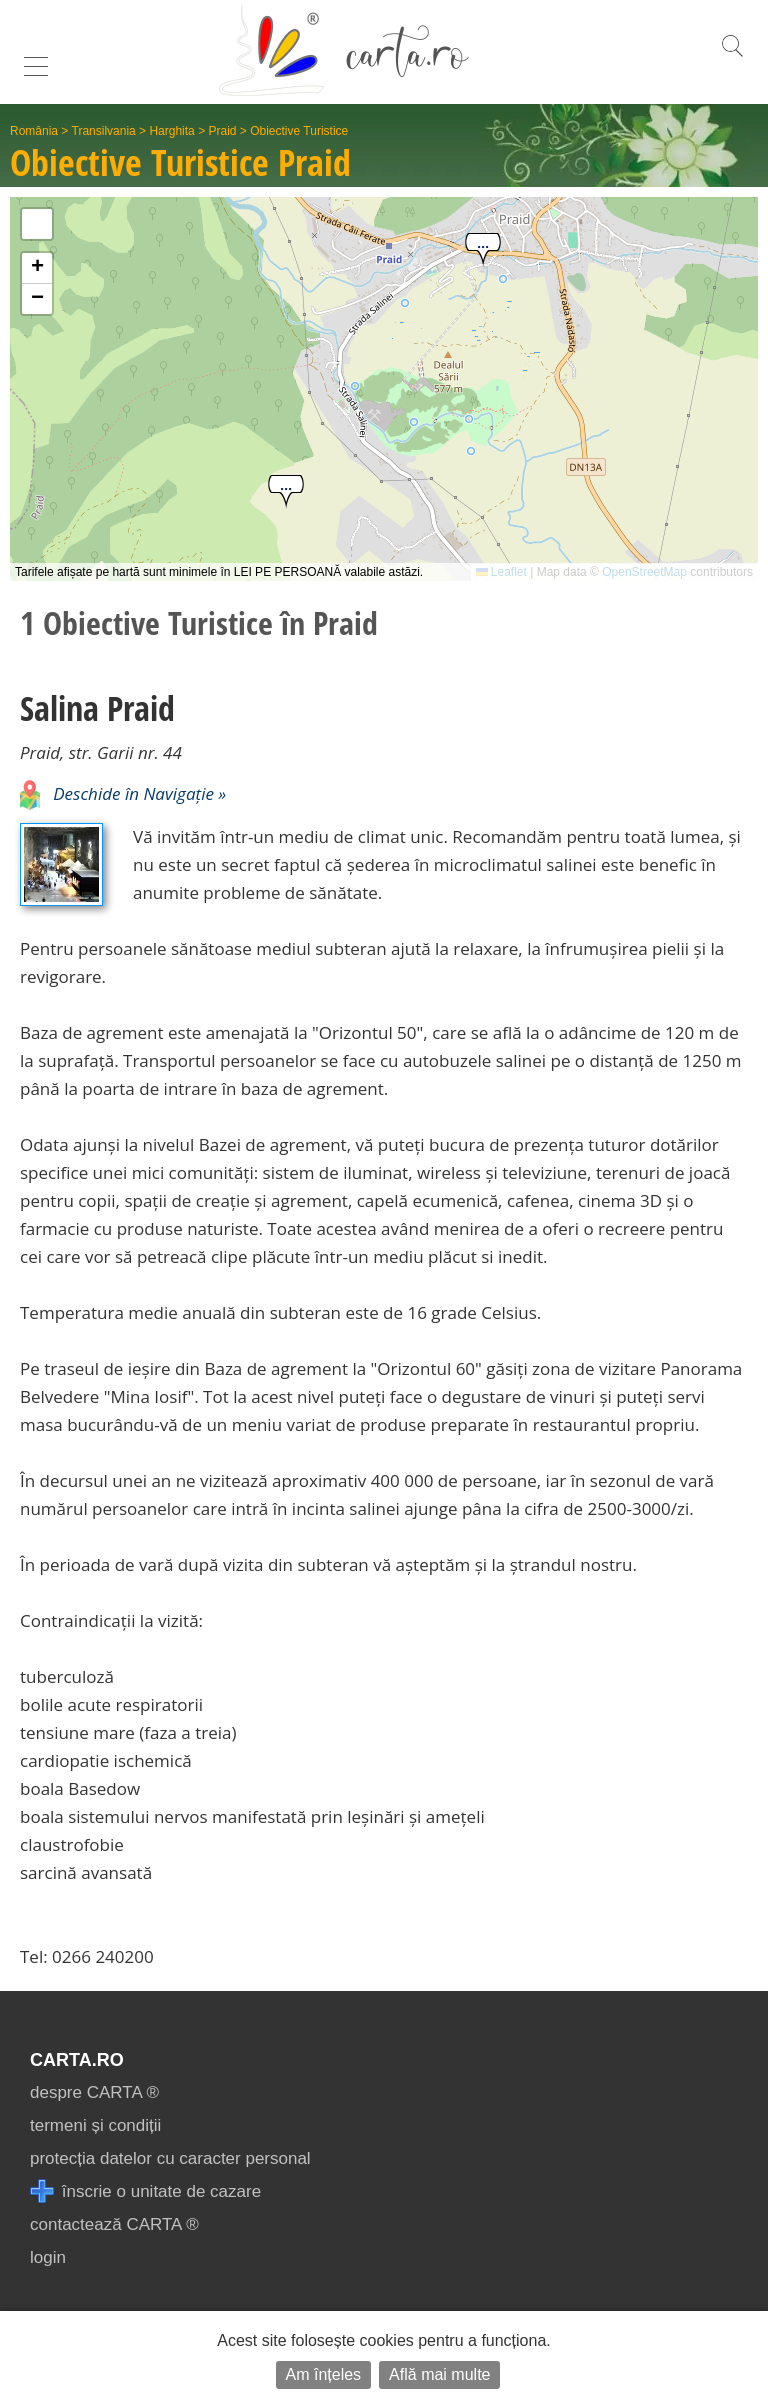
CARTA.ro (77, 2060)
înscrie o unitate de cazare (145, 2191)
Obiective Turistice (299, 131)
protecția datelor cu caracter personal (170, 2158)
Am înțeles (324, 2374)
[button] (286, 492)
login (48, 2257)
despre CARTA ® (94, 2092)
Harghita (171, 131)
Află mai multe (439, 2374)
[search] (732, 56)
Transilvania (104, 131)
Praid (222, 131)
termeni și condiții (95, 2125)
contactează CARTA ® (114, 2224)
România (34, 131)
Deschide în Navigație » (123, 793)
